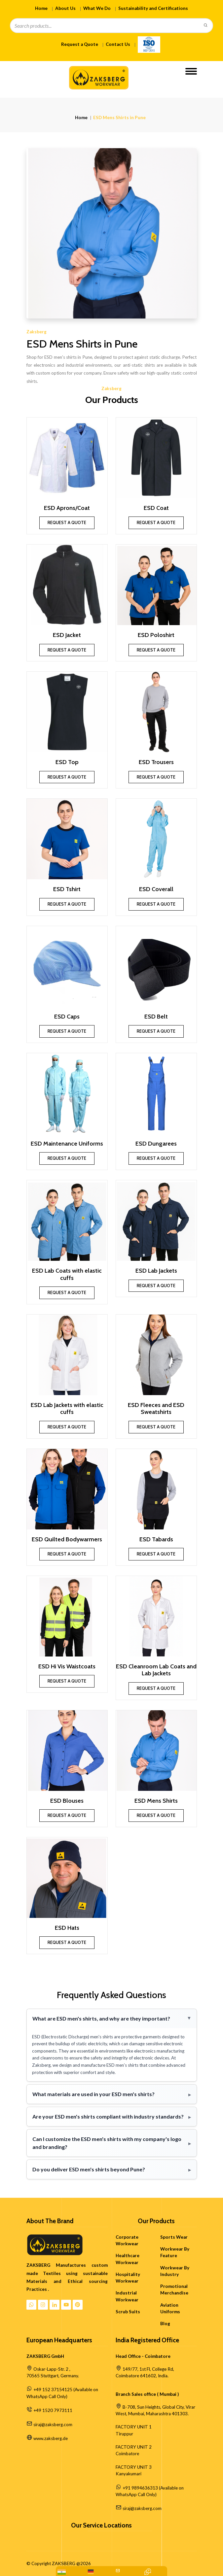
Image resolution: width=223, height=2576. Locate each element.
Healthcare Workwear (127, 2259)
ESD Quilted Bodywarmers (67, 1539)
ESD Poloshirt (156, 635)
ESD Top (67, 762)
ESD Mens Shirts (156, 1800)
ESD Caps (67, 1016)
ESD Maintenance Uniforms (67, 1143)
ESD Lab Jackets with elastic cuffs (67, 1409)
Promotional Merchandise (174, 2289)
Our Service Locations (101, 2525)
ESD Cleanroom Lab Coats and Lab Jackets (156, 1670)
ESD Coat (156, 508)
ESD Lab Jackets (156, 1270)
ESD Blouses (67, 1800)
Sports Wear (174, 2237)
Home (41, 8)
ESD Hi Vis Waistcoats (66, 1666)
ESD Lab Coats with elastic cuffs (67, 1274)
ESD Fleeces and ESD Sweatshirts (156, 1409)
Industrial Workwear (127, 2296)
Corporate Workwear (127, 2240)
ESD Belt (156, 1016)
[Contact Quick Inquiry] (147, 2571)
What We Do (97, 8)
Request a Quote (79, 44)
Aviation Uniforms (170, 2308)
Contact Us (118, 44)
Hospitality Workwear (128, 2278)
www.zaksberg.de (50, 2438)
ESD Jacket (67, 635)
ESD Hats (67, 1927)
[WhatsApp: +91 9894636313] (61, 2571)
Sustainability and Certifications (153, 8)
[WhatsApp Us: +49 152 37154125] (91, 2571)
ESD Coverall (156, 889)
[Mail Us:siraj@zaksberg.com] (118, 2571)
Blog (165, 2323)
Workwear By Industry (174, 2271)
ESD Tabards (156, 1539)
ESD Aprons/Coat (67, 508)
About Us (65, 8)
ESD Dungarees (156, 1143)
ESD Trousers (156, 762)
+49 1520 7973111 (52, 2410)
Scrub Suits (128, 2311)
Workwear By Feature (174, 2252)
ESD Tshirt (67, 889)
